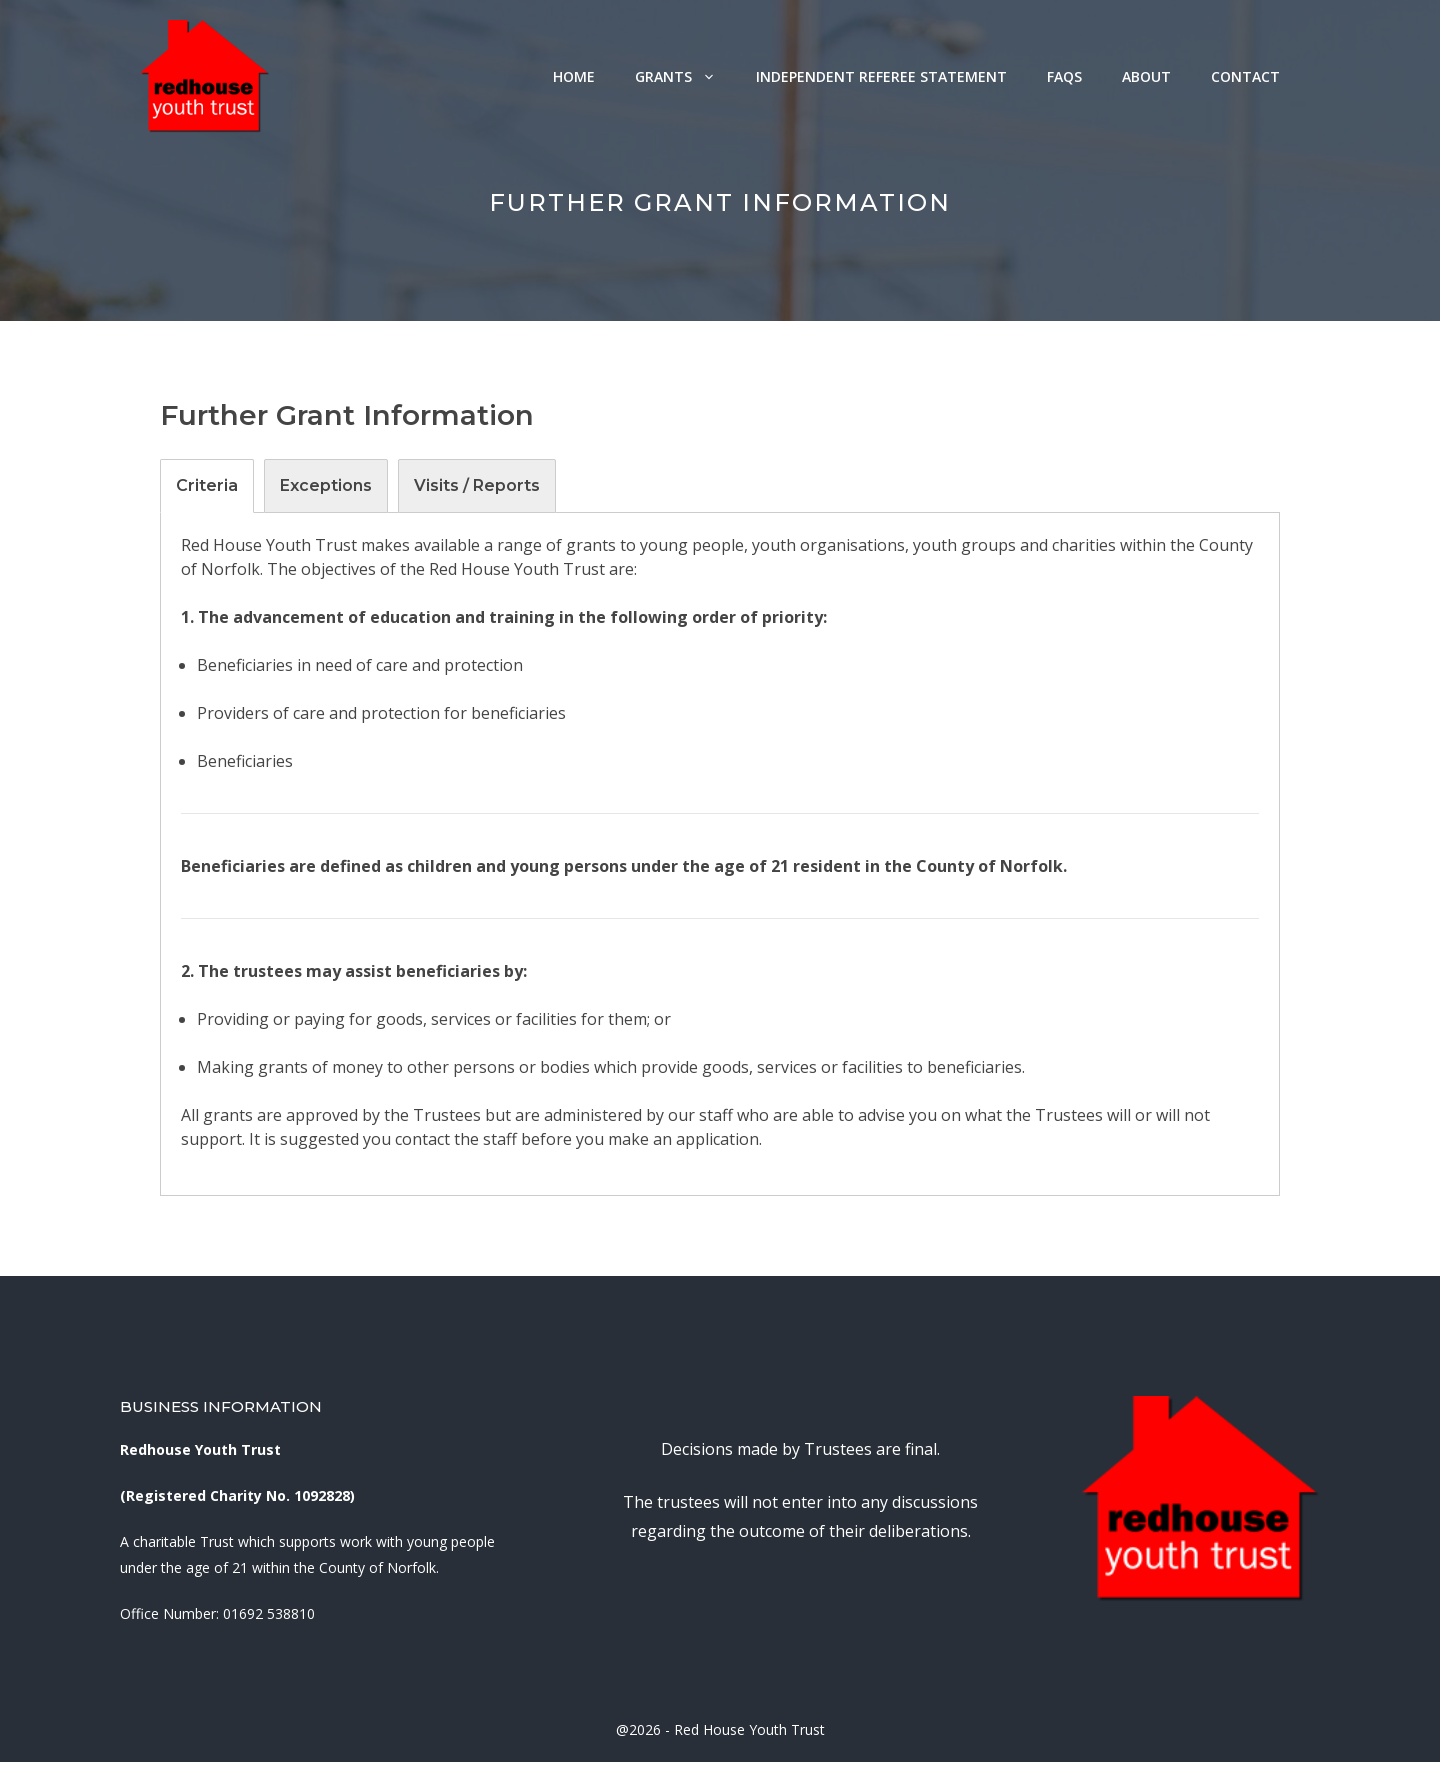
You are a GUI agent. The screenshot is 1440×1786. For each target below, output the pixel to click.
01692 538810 (269, 1613)
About (1146, 76)
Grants (685, 76)
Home (574, 76)
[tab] (207, 486)
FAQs (1064, 76)
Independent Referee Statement (881, 76)
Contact (1245, 76)
